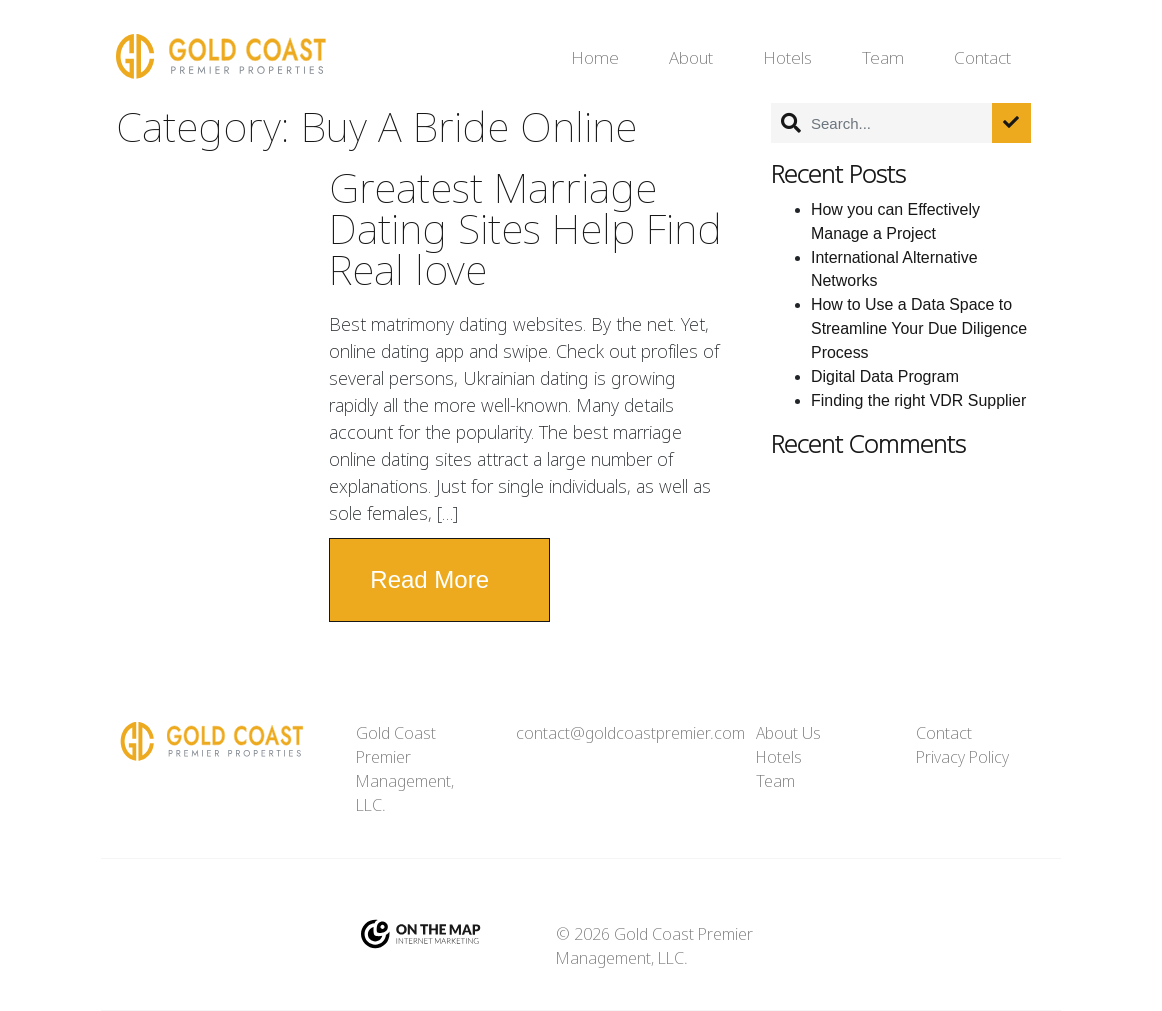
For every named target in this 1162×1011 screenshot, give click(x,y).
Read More (429, 579)
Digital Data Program (885, 376)
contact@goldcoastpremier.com (630, 733)
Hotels (787, 58)
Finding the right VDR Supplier (918, 400)
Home (595, 58)
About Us (788, 733)
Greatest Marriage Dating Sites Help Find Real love (525, 230)
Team (883, 58)
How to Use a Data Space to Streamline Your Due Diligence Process (919, 328)
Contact (982, 58)
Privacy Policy (962, 757)
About (691, 58)
